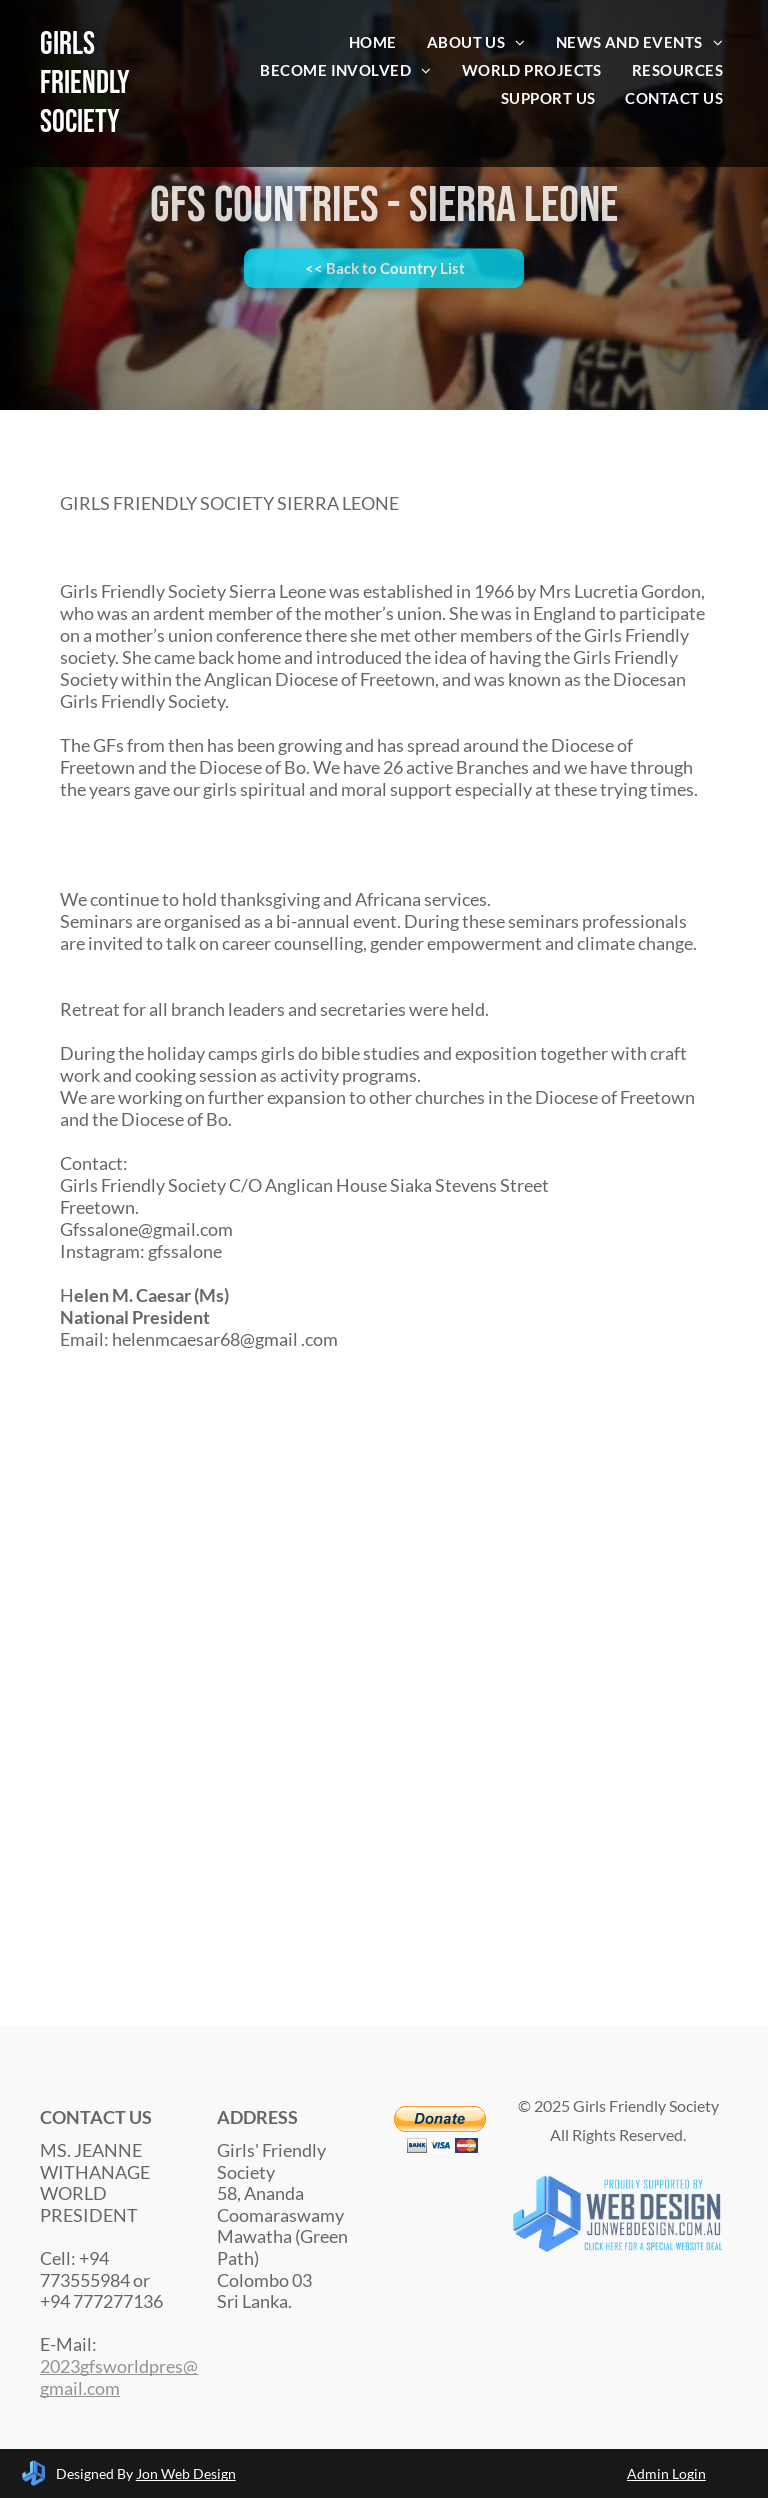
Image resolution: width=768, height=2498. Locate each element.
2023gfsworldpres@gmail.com (119, 2377)
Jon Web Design (186, 2473)
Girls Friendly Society (85, 83)
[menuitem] (373, 42)
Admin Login (666, 2473)
